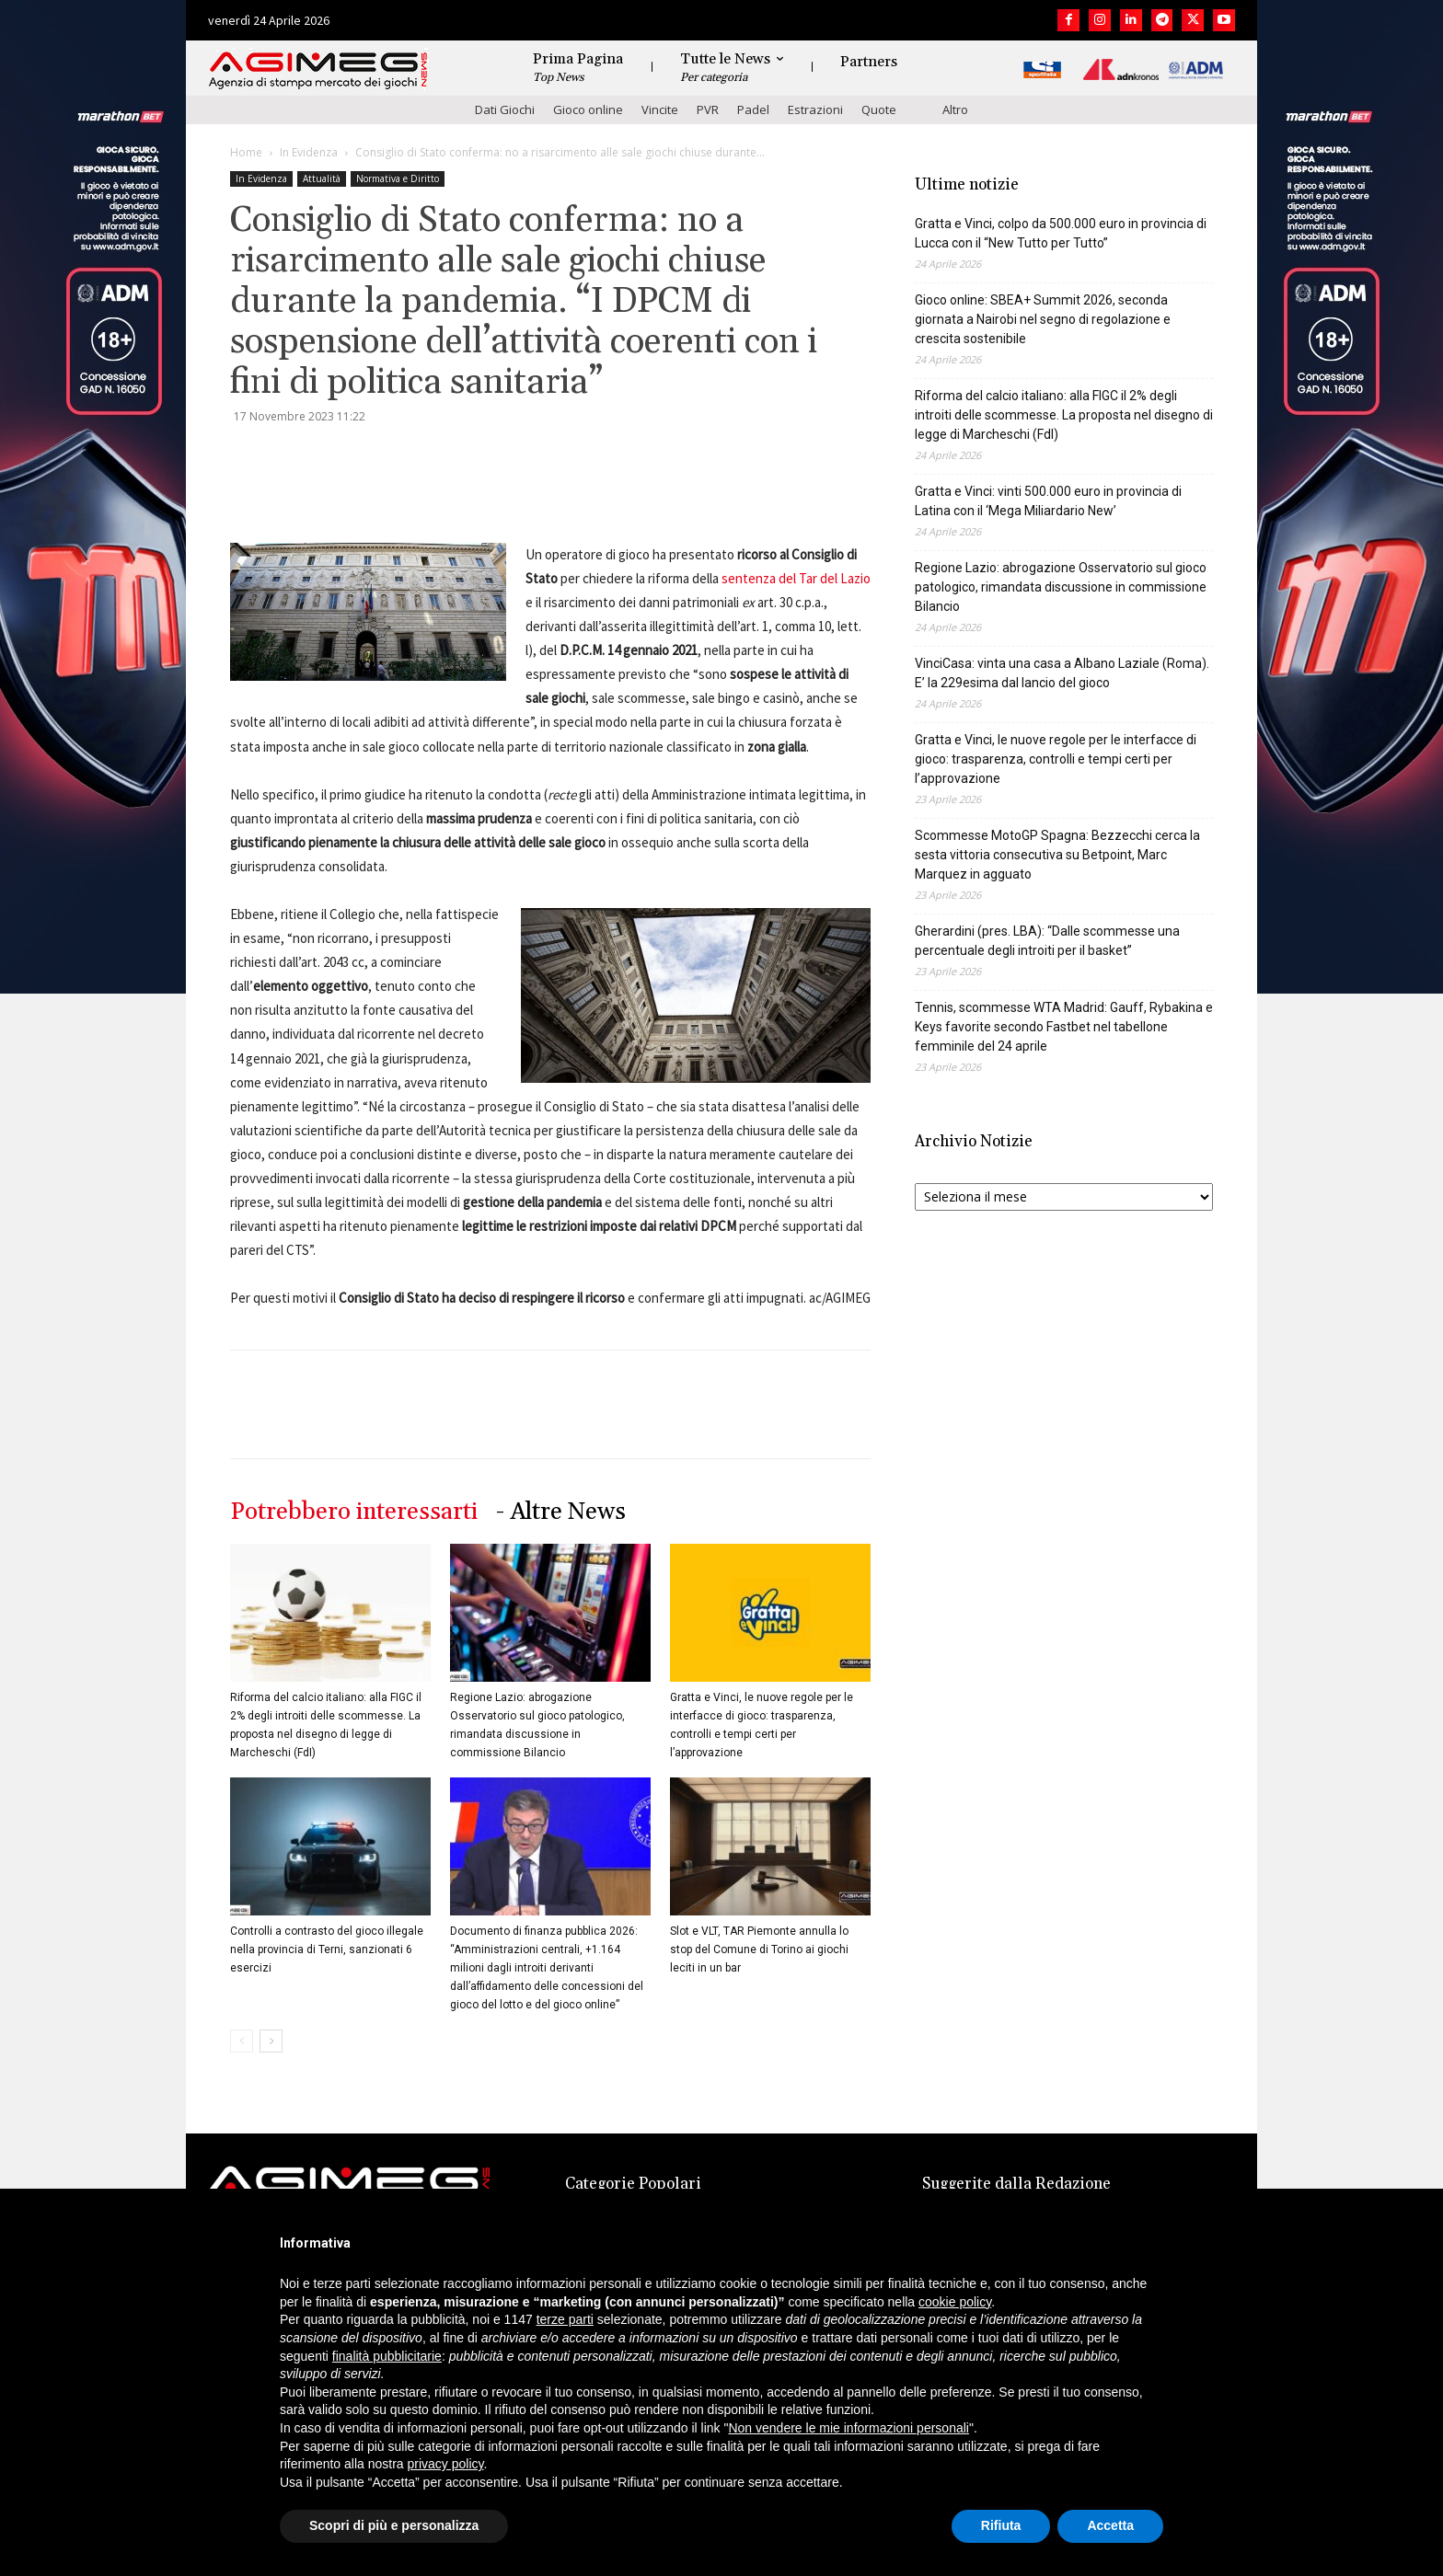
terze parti (565, 2319)
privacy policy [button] (446, 2463)
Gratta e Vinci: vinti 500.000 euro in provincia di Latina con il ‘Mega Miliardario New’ (1048, 501)
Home (246, 152)
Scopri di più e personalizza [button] (394, 2525)
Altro (955, 109)
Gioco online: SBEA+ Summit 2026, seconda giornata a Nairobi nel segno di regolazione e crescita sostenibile (1043, 319)
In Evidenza (309, 152)
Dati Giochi (505, 109)
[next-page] (271, 2041)
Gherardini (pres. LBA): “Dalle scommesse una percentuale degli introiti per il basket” (1047, 941)
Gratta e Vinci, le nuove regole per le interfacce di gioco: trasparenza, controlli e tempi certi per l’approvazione (1055, 759)
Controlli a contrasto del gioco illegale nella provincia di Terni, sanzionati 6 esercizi (326, 1949)
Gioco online (588, 109)
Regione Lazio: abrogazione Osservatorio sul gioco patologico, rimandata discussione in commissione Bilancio (1060, 587)
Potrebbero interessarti (354, 1512)
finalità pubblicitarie (387, 2356)
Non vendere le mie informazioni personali (848, 2428)
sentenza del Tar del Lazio (796, 578)
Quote (878, 109)
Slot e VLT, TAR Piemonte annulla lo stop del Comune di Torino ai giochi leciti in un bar (759, 1949)
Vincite (659, 109)
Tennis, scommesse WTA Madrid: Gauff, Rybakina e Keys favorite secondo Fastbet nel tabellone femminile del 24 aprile (1064, 1026)
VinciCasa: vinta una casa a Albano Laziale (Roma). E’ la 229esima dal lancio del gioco (1062, 673)
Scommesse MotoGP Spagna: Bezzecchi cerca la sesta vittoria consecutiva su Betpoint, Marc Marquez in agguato (1057, 854)
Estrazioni (815, 109)
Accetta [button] (1110, 2525)
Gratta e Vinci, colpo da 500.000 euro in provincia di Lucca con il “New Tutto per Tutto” (1060, 233)
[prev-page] (241, 2041)
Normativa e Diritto (397, 178)
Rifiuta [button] (1001, 2525)
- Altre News (561, 1512)
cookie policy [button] (954, 2301)
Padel (753, 109)
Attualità (322, 178)
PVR (708, 109)
